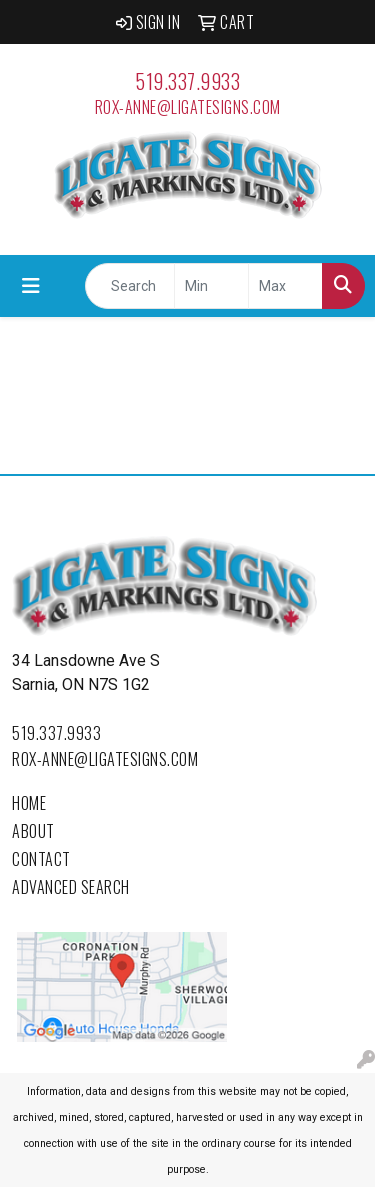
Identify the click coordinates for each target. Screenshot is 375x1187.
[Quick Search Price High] (285, 286)
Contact (41, 859)
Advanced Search (71, 887)
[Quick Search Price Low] (211, 286)
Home (29, 803)
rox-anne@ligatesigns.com (188, 107)
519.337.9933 (187, 81)
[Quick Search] (130, 286)
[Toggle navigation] (31, 286)
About (33, 831)
